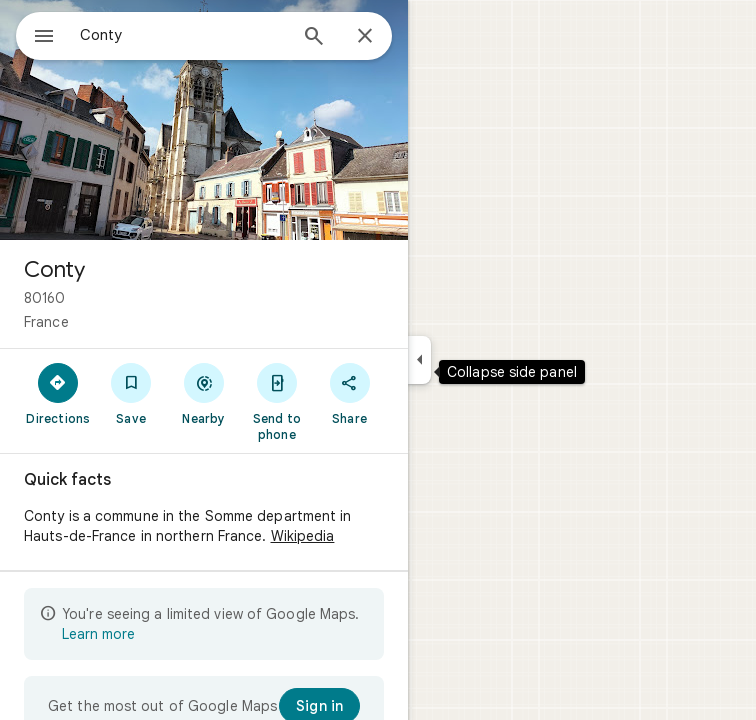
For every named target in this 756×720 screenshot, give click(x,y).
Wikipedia (303, 536)
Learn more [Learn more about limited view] (98, 634)
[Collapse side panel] (419, 360)
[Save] (131, 393)
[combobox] (183, 35)
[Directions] (58, 393)
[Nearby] (204, 393)
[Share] (349, 393)
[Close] (365, 37)
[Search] (314, 38)
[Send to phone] (276, 401)
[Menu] (44, 38)
